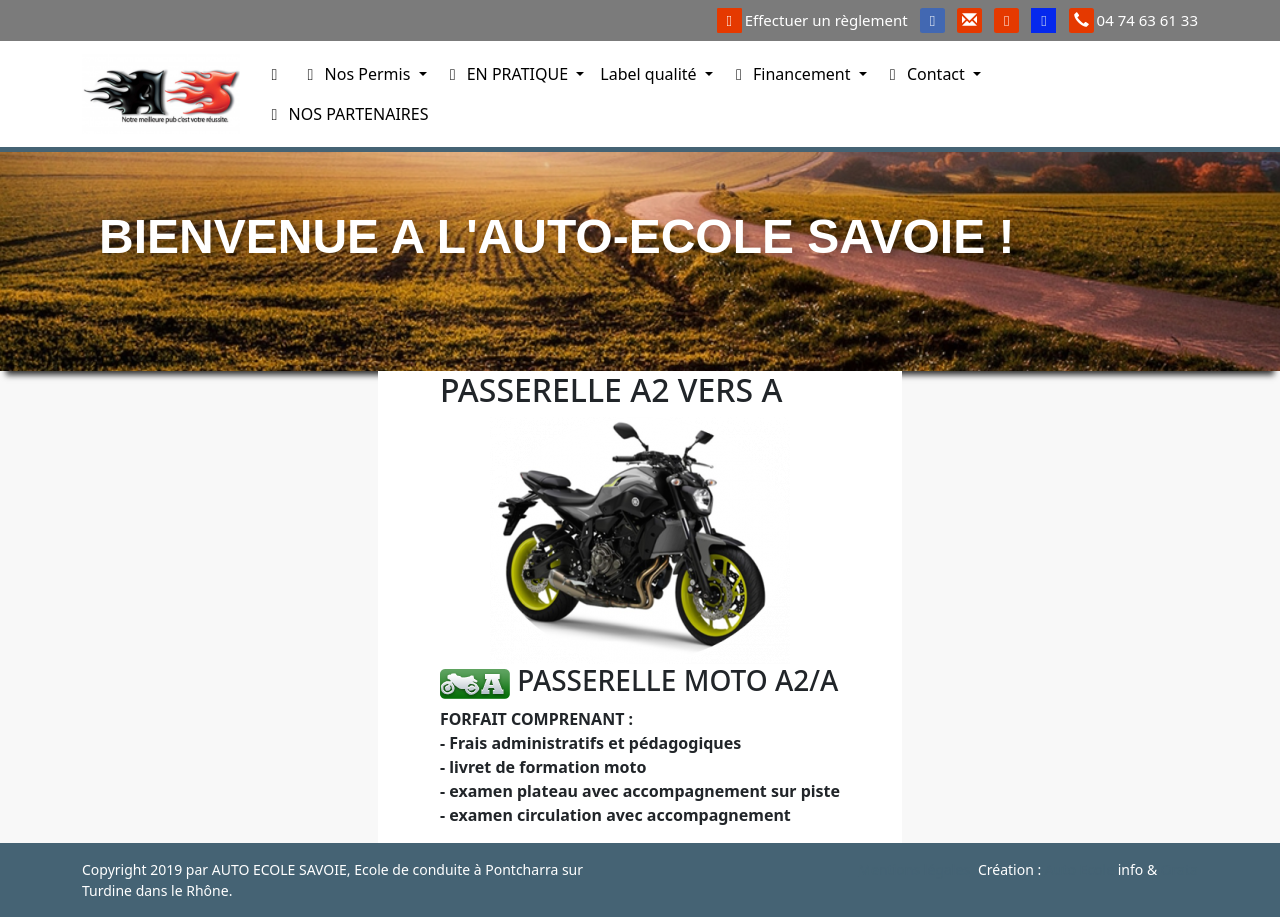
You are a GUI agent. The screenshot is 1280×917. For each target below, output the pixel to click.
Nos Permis (357, 74)
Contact (926, 74)
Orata (1179, 869)
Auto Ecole (1079, 869)
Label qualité (650, 74)
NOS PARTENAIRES (346, 114)
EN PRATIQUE (508, 74)
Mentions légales (914, 869)
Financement (792, 74)
